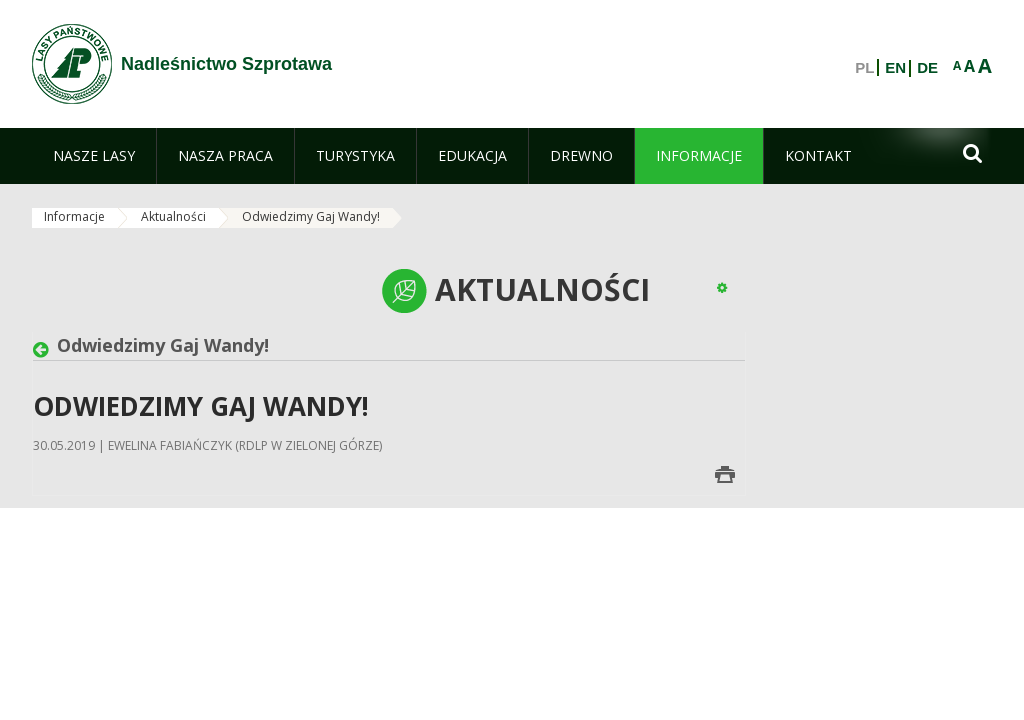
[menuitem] (94, 156)
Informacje (74, 216)
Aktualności (173, 216)
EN (895, 68)
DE (927, 68)
